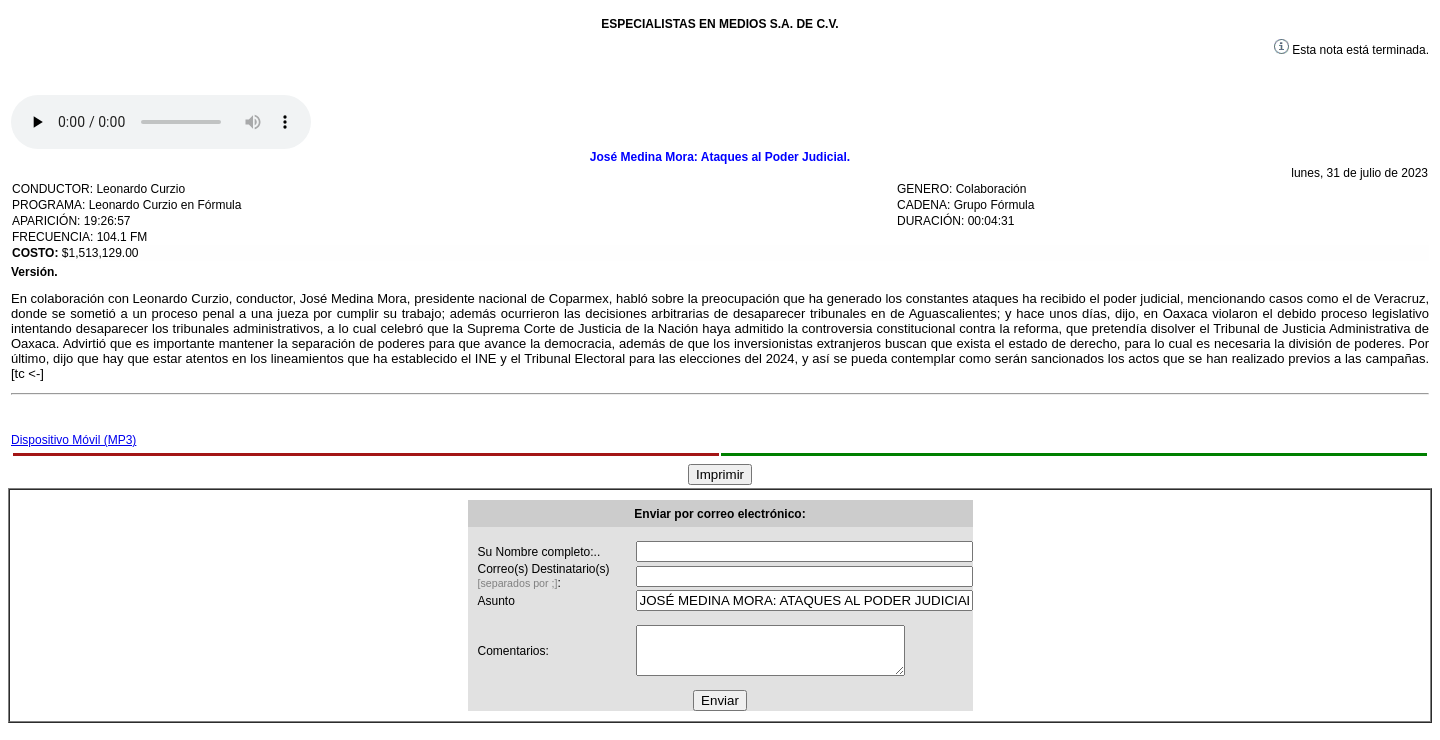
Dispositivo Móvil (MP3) (73, 440)
